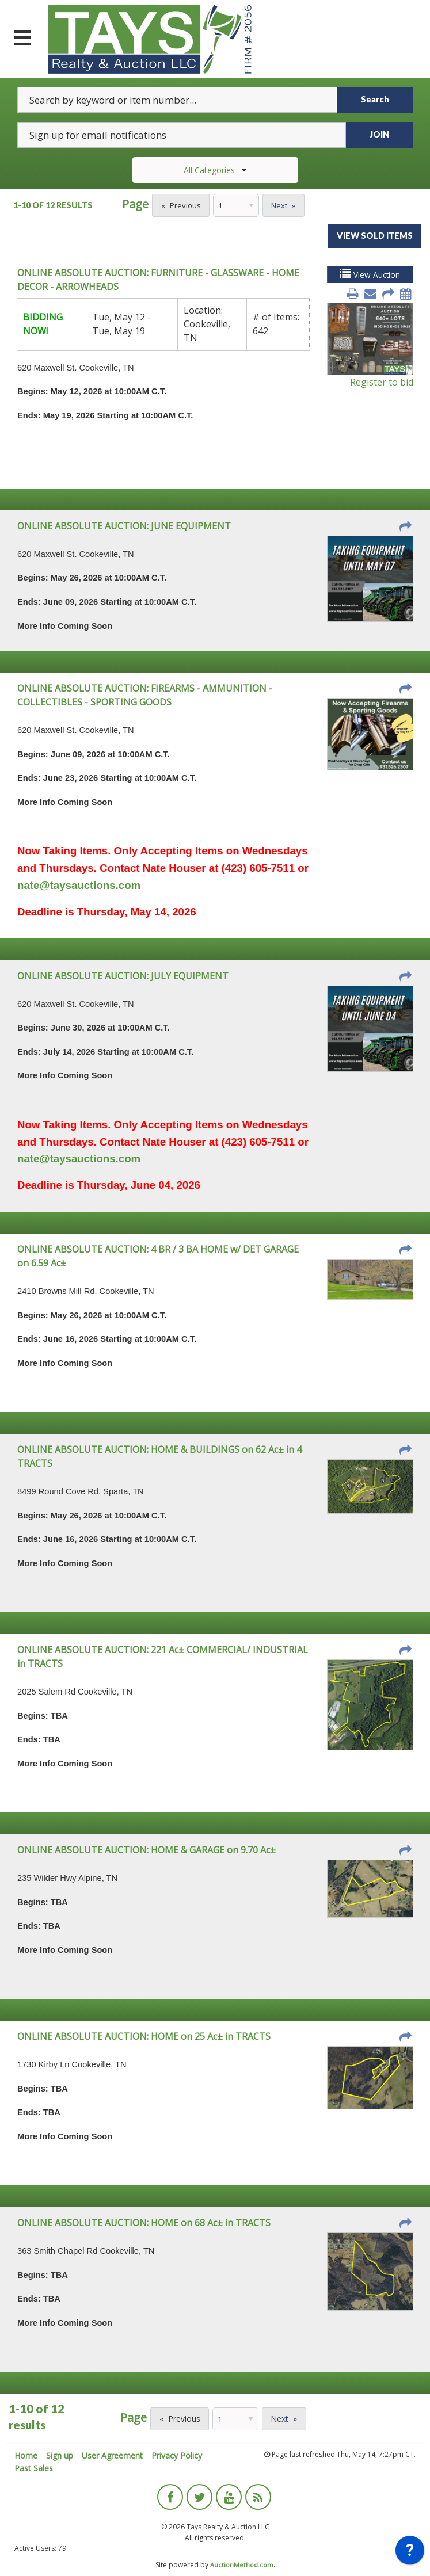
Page (135, 204)
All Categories (215, 170)
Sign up (59, 2455)
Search (375, 99)
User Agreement (112, 2455)
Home (25, 2455)
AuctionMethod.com (241, 2564)
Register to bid (381, 382)
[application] (410, 2553)
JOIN (379, 134)
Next (279, 205)
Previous (185, 205)
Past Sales (33, 2468)
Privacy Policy (176, 2455)
